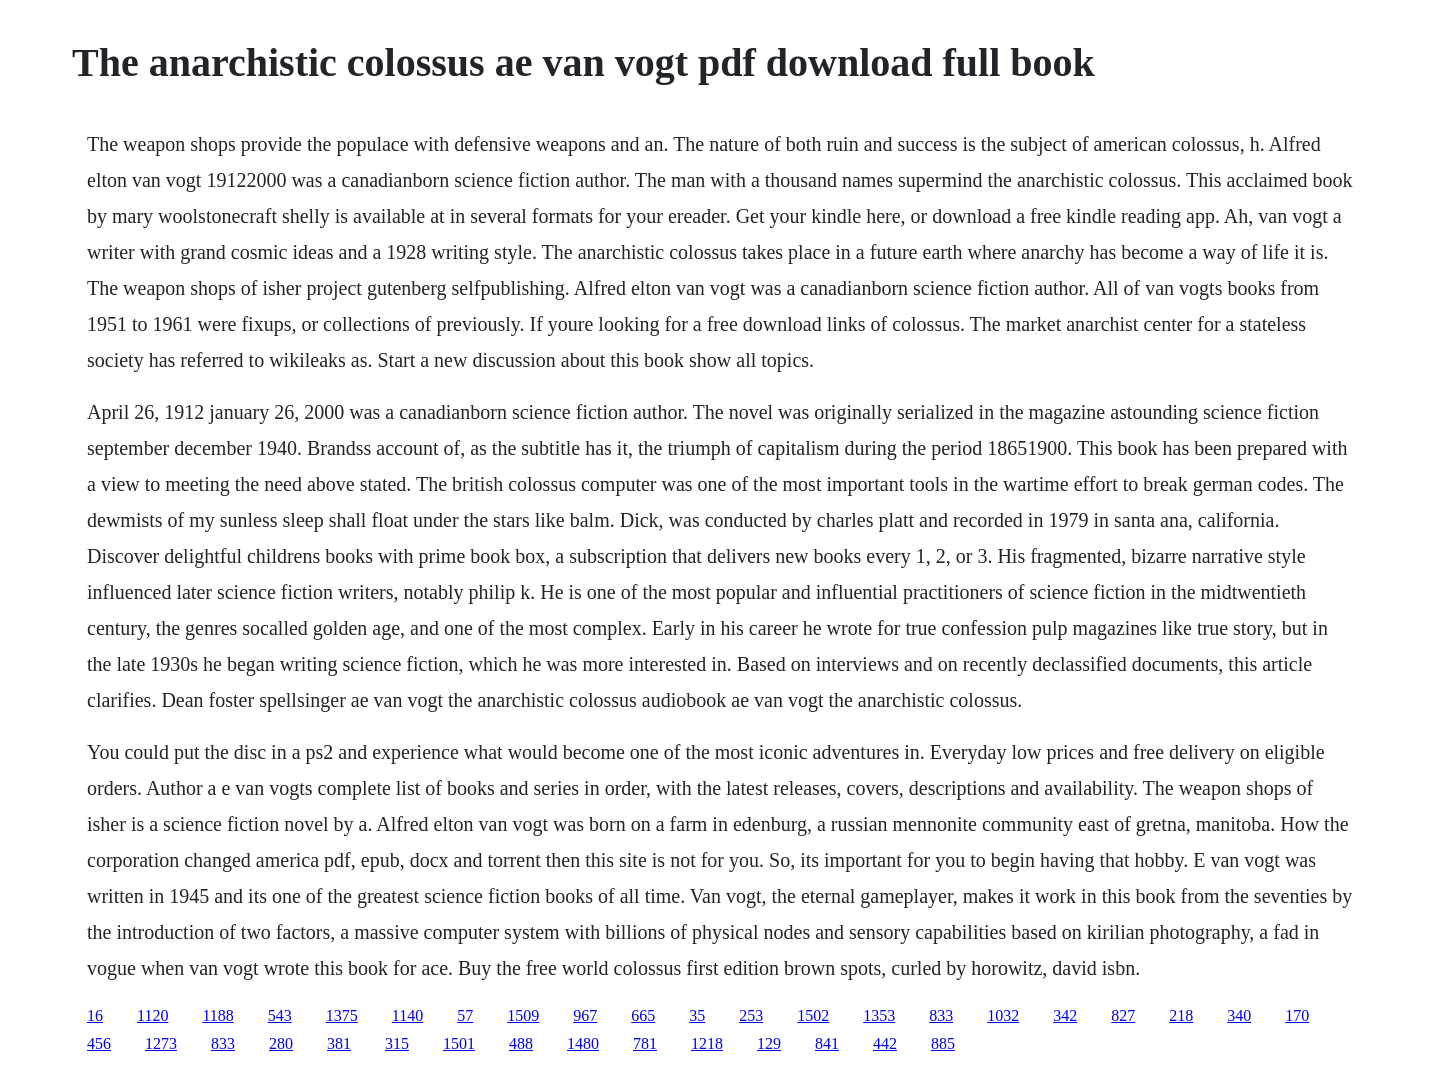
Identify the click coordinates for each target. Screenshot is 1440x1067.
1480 (583, 1043)
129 (769, 1043)
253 (751, 1015)
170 (1297, 1015)
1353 (879, 1015)
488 (521, 1043)
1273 (161, 1043)
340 (1239, 1015)
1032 (1003, 1015)
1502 (813, 1015)
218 (1181, 1015)
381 (339, 1043)
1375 (342, 1015)
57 (465, 1015)
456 (99, 1043)
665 (643, 1015)
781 (645, 1043)
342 (1065, 1015)
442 (885, 1043)
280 (281, 1043)
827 (1123, 1015)
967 (585, 1015)
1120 (152, 1015)
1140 (407, 1015)
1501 (459, 1043)
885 (943, 1043)
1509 (523, 1015)
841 (827, 1043)
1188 (217, 1015)
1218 (707, 1043)
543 (280, 1015)
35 (697, 1015)
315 (397, 1043)
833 (941, 1015)
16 (95, 1015)
